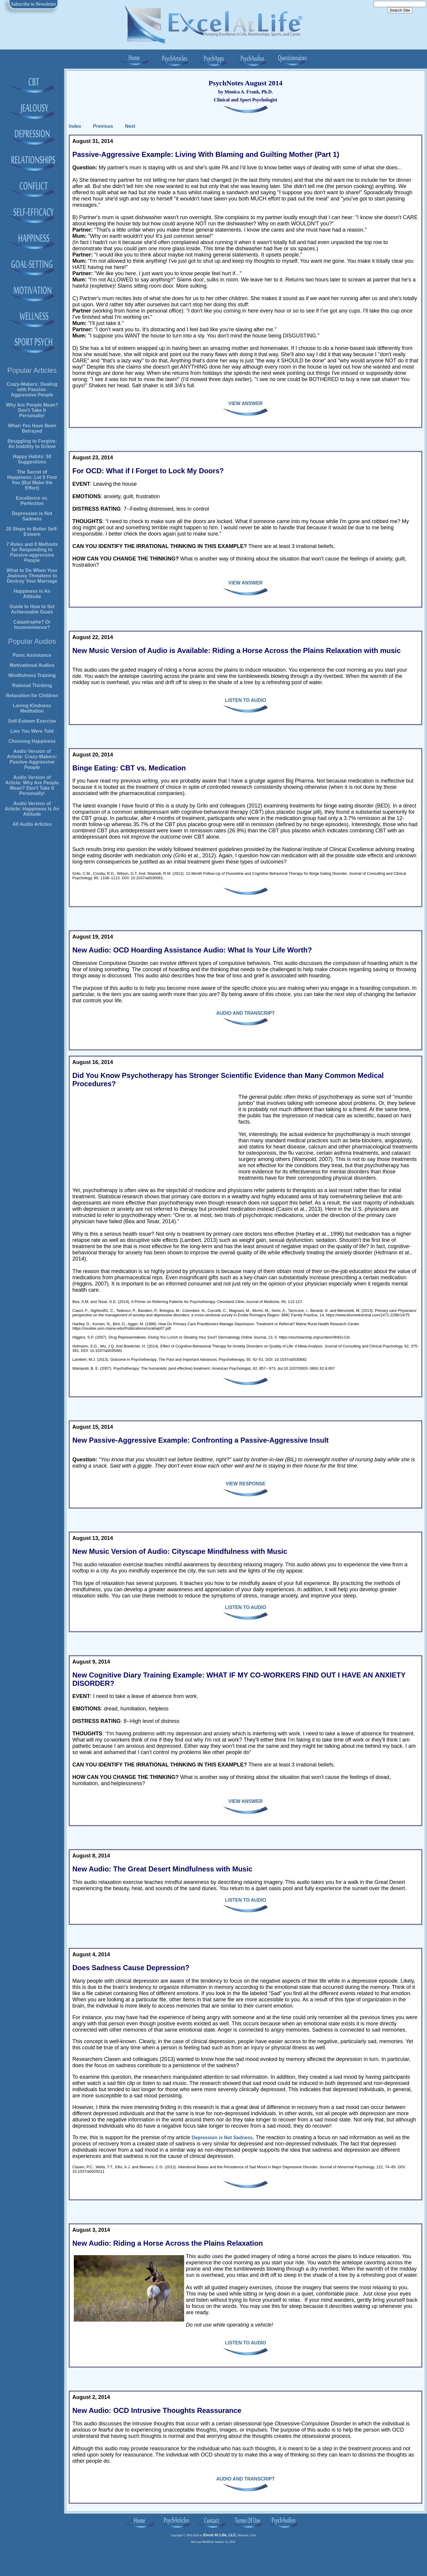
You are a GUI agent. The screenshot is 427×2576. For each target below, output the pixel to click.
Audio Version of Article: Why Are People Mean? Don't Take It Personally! (32, 785)
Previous (103, 126)
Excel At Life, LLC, (220, 2535)
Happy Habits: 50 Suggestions (32, 459)
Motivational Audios (31, 665)
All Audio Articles (32, 824)
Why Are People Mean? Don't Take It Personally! (32, 410)
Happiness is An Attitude (32, 594)
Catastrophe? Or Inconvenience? (32, 624)
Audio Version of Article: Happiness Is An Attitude (32, 809)
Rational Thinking (32, 685)
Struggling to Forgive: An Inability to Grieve (32, 444)
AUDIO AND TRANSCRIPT (245, 1013)
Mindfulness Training (32, 675)
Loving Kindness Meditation (32, 708)
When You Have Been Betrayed (32, 428)
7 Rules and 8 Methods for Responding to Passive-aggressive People (32, 552)
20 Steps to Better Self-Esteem (32, 531)
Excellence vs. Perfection (32, 501)
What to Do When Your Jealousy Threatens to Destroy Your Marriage (32, 576)
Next (130, 126)
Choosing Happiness (31, 741)
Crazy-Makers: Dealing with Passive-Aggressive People (32, 389)
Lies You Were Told (32, 731)
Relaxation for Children (32, 695)
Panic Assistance (31, 655)
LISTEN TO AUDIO (245, 700)
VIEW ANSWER (245, 403)
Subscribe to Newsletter (33, 4)
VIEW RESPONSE (245, 1483)
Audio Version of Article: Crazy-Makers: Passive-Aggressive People (32, 759)
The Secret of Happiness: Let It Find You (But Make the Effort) (32, 479)
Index (75, 126)
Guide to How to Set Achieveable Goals (32, 609)
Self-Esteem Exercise (32, 721)
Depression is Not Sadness (32, 516)
